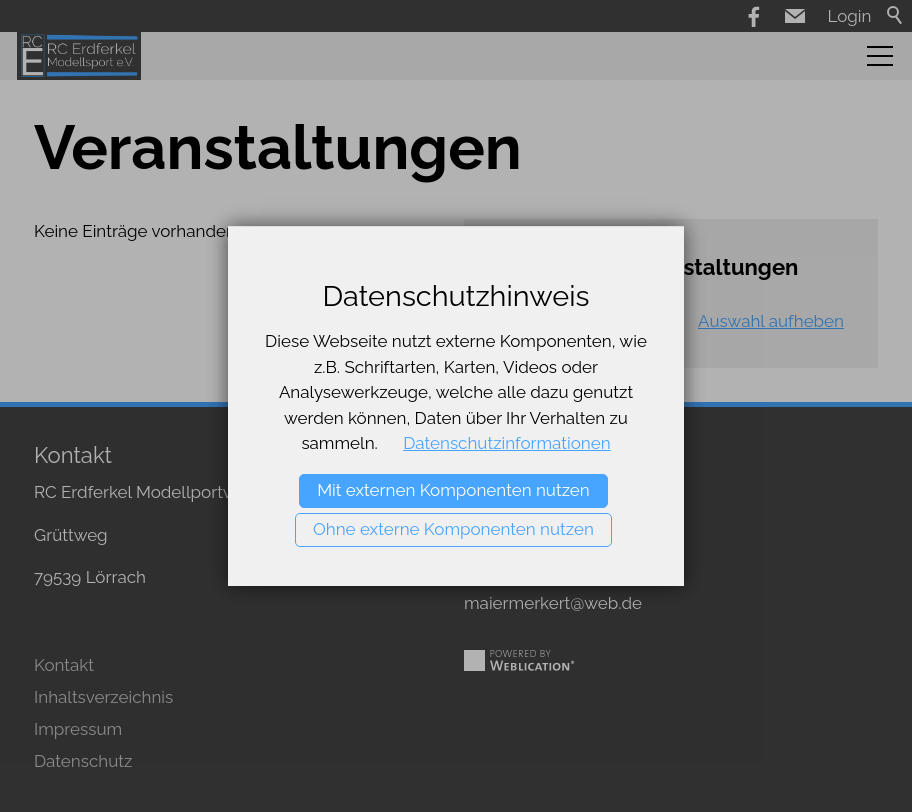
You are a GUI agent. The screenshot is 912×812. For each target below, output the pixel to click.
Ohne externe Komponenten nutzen (453, 529)
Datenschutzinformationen (506, 443)
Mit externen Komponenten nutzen (453, 490)
